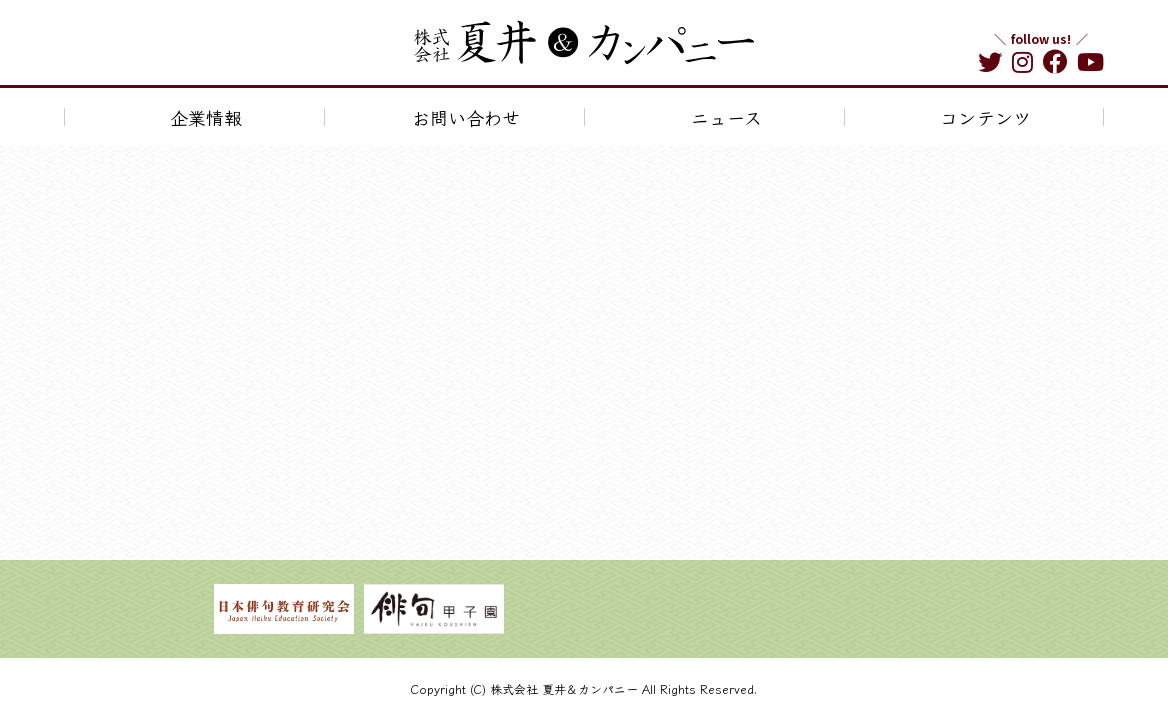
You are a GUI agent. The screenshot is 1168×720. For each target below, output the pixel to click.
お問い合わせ (466, 117)
